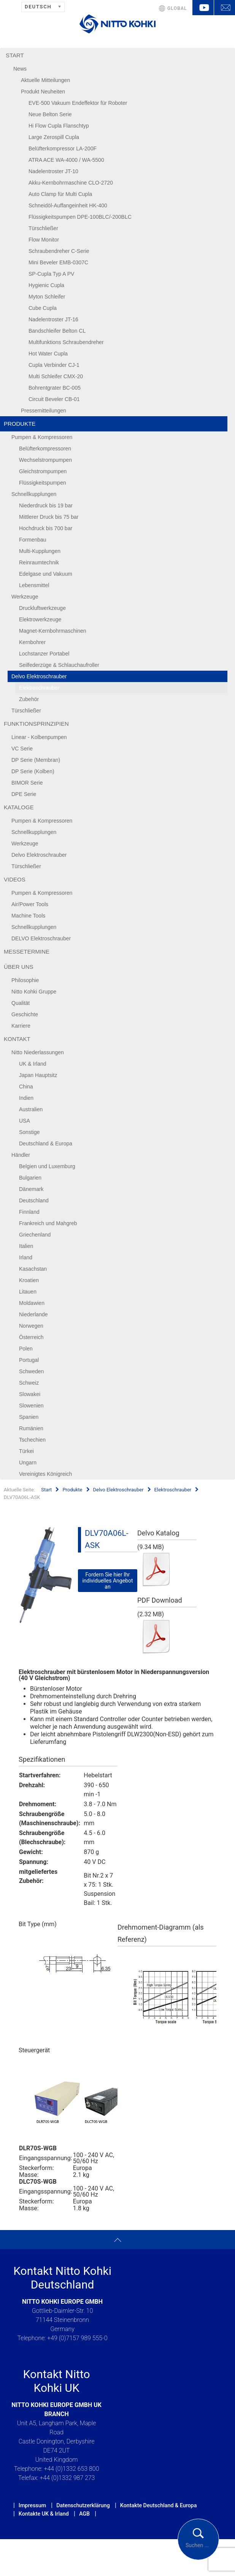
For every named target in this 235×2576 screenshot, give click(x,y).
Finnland (29, 1212)
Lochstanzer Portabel (44, 654)
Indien (26, 1098)
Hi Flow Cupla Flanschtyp (59, 126)
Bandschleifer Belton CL (57, 331)
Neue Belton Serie (50, 114)
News (20, 69)
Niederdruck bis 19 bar (46, 505)
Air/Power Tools (29, 904)
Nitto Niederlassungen (37, 1052)
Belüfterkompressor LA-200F (63, 148)
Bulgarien (30, 1178)
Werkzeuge (24, 597)
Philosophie (25, 980)
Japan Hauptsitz (38, 1075)
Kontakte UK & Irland (44, 2514)
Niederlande (33, 1314)
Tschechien (32, 1440)
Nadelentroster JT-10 (53, 171)
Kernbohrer (32, 642)
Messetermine (26, 951)
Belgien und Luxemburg (47, 1166)
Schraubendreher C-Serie (59, 251)
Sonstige (29, 1132)
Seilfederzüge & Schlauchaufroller (59, 665)
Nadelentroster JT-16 (53, 319)
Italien (26, 1246)
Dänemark (31, 1189)
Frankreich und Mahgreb (48, 1223)
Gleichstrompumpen (43, 471)
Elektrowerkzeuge (40, 619)
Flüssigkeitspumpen (42, 483)
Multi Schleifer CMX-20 (56, 376)
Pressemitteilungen (43, 410)
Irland (25, 1257)
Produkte (19, 423)
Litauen (28, 1292)
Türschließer (43, 228)
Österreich (31, 1337)
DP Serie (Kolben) (32, 771)
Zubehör (29, 699)
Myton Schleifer (47, 297)
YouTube (203, 7)
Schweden (31, 1371)
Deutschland (34, 1200)
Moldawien (31, 1303)
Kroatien (29, 1280)
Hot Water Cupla (48, 354)
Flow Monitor (44, 240)
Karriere (20, 1026)
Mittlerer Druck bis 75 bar (48, 517)
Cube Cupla (43, 308)
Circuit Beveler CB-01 (54, 399)
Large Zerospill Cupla (54, 137)
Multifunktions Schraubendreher (66, 342)
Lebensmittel (34, 585)
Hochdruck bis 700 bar (45, 528)
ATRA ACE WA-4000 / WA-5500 (66, 160)
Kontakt (17, 1039)
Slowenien (31, 1406)
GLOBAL (177, 8)
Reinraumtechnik (39, 562)
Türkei (26, 1451)
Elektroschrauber (39, 688)
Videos (14, 879)
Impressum (32, 2505)
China (26, 1086)
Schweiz (29, 1383)
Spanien (28, 1417)
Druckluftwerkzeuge (42, 608)
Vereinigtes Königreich (45, 1474)
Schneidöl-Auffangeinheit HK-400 (68, 205)
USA (24, 1121)
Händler (20, 1155)
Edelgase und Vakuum (45, 574)
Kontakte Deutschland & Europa (158, 2505)
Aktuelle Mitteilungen (45, 80)
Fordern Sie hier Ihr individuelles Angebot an (107, 1581)
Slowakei (29, 1394)
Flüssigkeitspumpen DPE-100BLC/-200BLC (80, 217)
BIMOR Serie (27, 783)
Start (15, 55)
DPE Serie (23, 794)
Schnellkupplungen (33, 494)
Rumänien (31, 1428)
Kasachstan (33, 1269)
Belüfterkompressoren (45, 448)
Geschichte (24, 1014)
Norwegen (31, 1326)
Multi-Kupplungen (39, 551)
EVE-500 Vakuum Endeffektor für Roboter (78, 103)
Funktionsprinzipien (36, 723)
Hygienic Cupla (46, 285)
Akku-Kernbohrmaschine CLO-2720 (71, 183)
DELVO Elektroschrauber (41, 938)
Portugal (29, 1360)
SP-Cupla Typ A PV (51, 274)
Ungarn (28, 1462)
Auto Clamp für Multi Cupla (60, 194)
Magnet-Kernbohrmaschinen (52, 631)
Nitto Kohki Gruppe (33, 992)
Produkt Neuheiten (43, 91)
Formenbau (32, 540)
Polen (26, 1349)
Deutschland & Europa (45, 1143)
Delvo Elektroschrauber (39, 676)
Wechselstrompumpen (45, 460)
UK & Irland (32, 1064)
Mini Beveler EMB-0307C (58, 262)
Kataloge (19, 807)
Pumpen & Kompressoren (41, 437)
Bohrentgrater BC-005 (55, 388)
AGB (84, 2514)
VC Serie (22, 748)
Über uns (18, 966)
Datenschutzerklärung (83, 2505)
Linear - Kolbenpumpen (39, 737)
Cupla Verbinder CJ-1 (54, 365)
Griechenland (35, 1235)
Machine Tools (28, 916)
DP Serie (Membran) (35, 760)
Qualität (20, 1003)
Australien (31, 1109)
